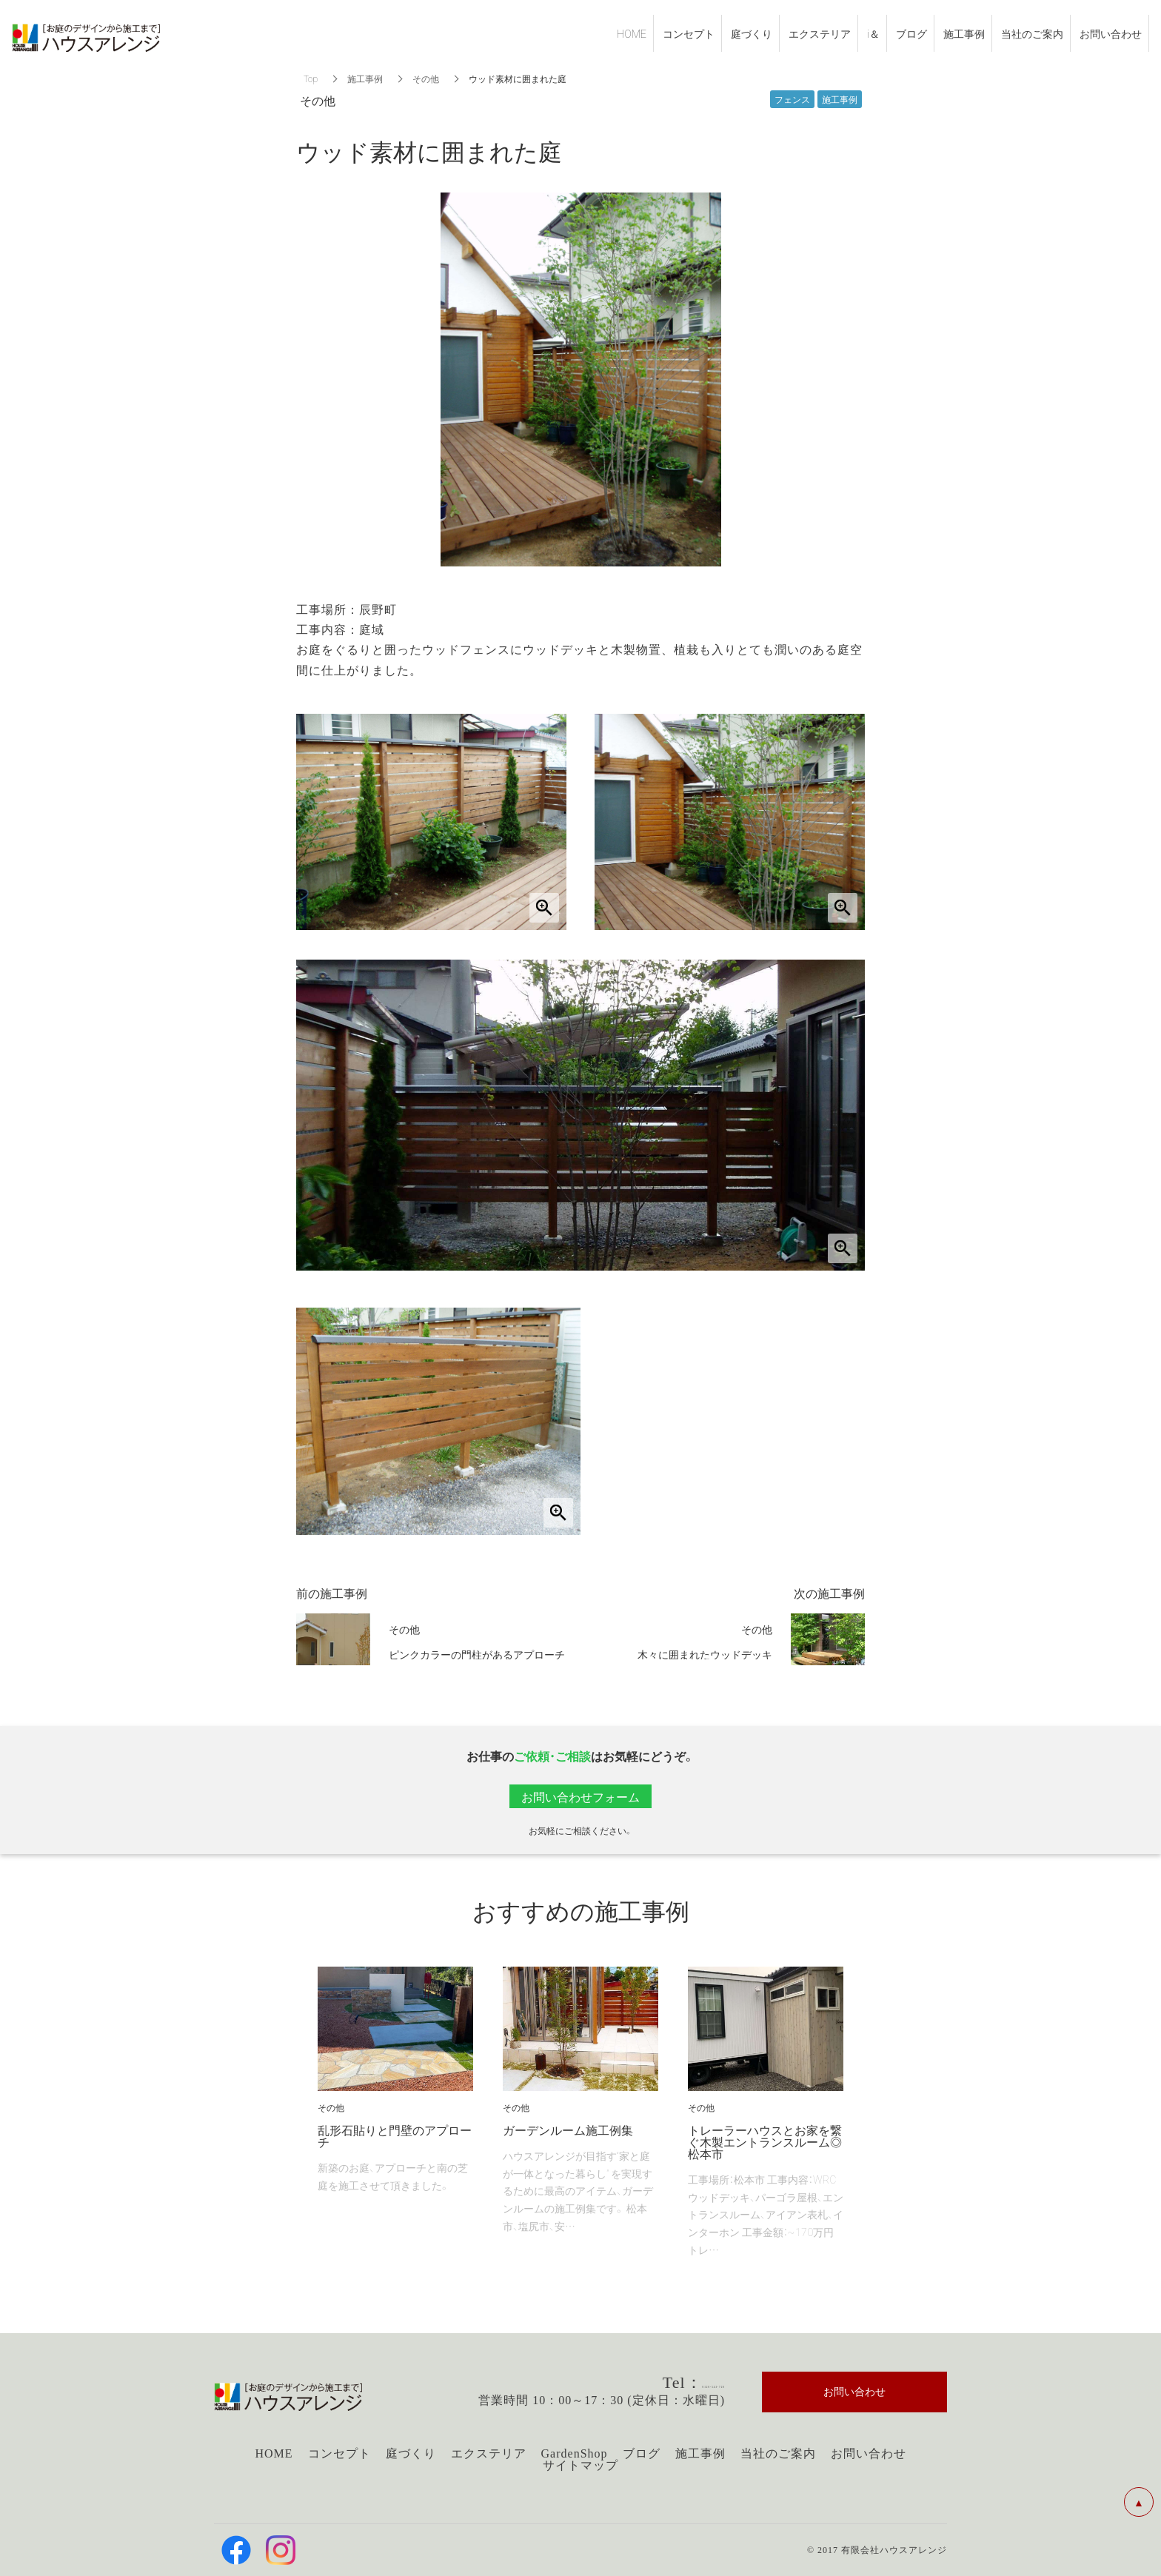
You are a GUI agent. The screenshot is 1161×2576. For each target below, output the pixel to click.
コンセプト (339, 2453)
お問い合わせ (868, 2453)
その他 (425, 78)
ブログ (641, 2453)
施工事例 (365, 78)
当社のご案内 (778, 2453)
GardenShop (574, 2453)
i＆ (873, 33)
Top (311, 78)
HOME (273, 2453)
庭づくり (411, 2453)
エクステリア (488, 2453)
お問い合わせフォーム (580, 1796)
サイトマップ (580, 2465)
